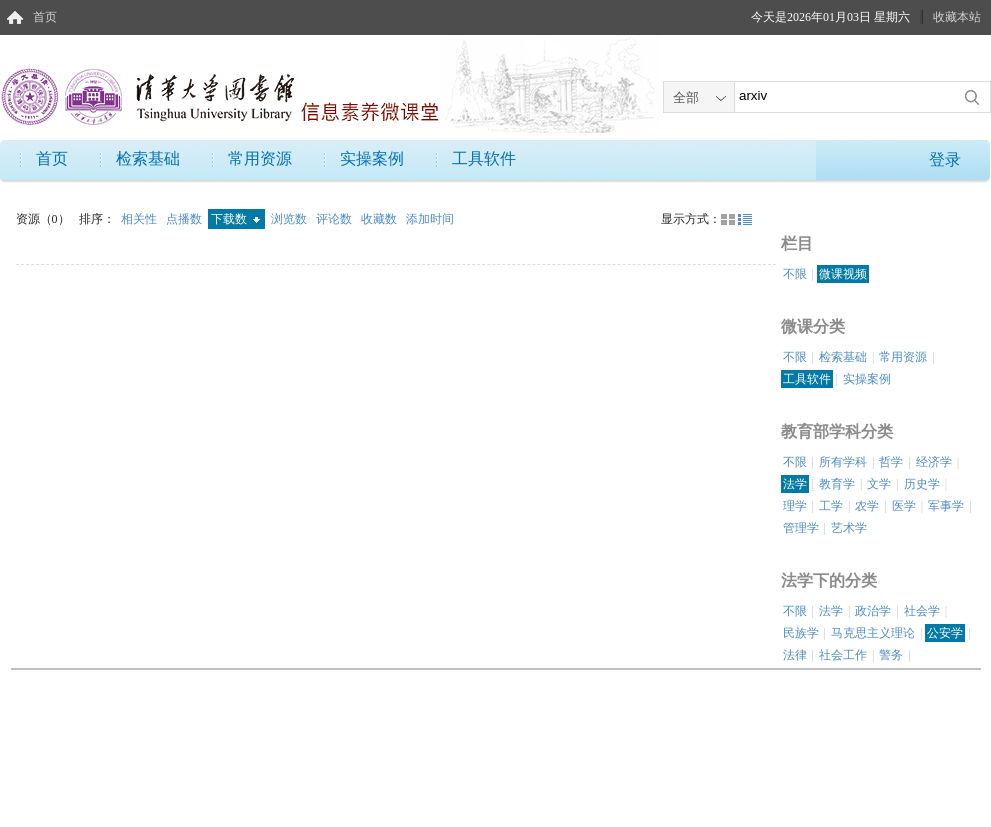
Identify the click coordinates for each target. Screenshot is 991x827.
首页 (45, 17)
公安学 (945, 633)
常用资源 (260, 158)
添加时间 (430, 219)
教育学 (837, 484)
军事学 (946, 506)
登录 (945, 159)
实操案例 (372, 158)
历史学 (922, 484)
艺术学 (849, 528)
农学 (867, 506)
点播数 (185, 219)
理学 (795, 506)
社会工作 (843, 655)
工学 (831, 506)
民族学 (801, 633)
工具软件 (484, 158)
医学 (904, 506)
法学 (795, 484)
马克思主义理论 (873, 633)
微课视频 (843, 274)
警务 (891, 655)
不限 (795, 274)
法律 (795, 655)
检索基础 (148, 158)
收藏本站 (957, 17)
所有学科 (843, 462)
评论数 (335, 219)
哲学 (891, 462)
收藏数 (380, 219)
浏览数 (290, 219)
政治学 (873, 611)
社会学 (922, 611)
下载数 (235, 219)
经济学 (934, 462)
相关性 (140, 219)
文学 (879, 484)
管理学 (801, 528)
